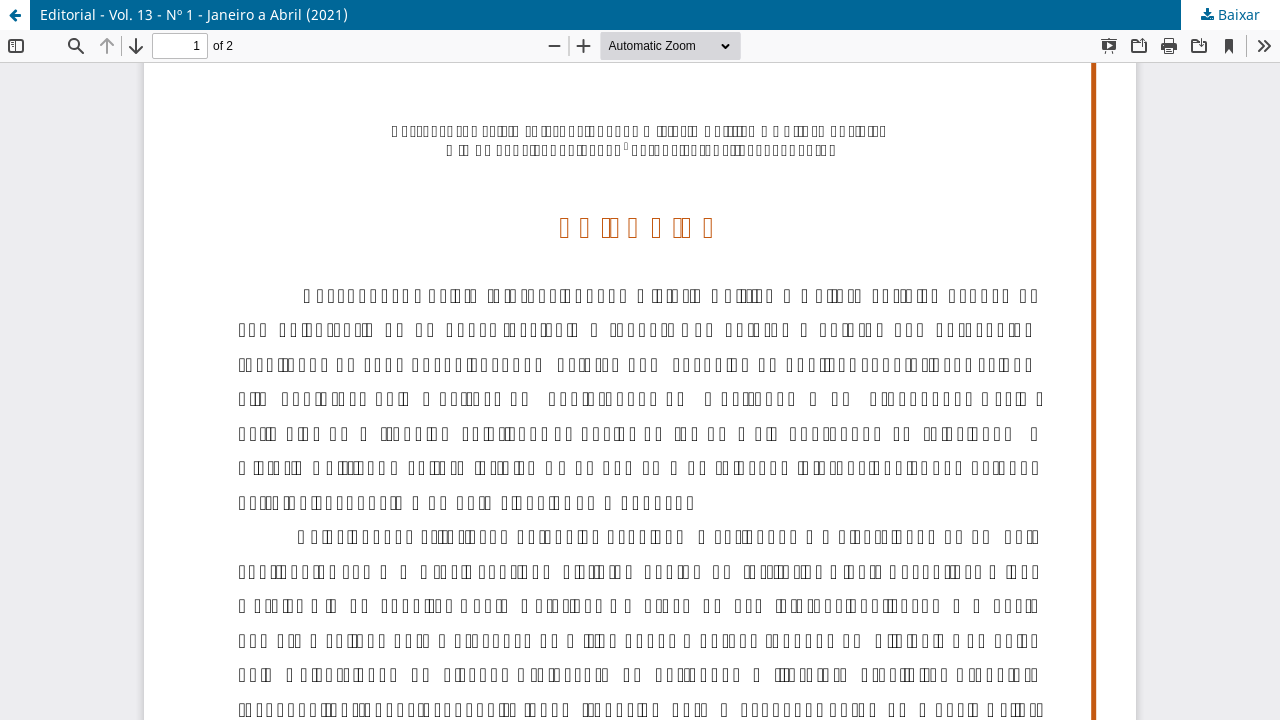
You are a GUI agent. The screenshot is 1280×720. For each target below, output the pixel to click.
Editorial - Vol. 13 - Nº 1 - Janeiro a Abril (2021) (194, 14)
